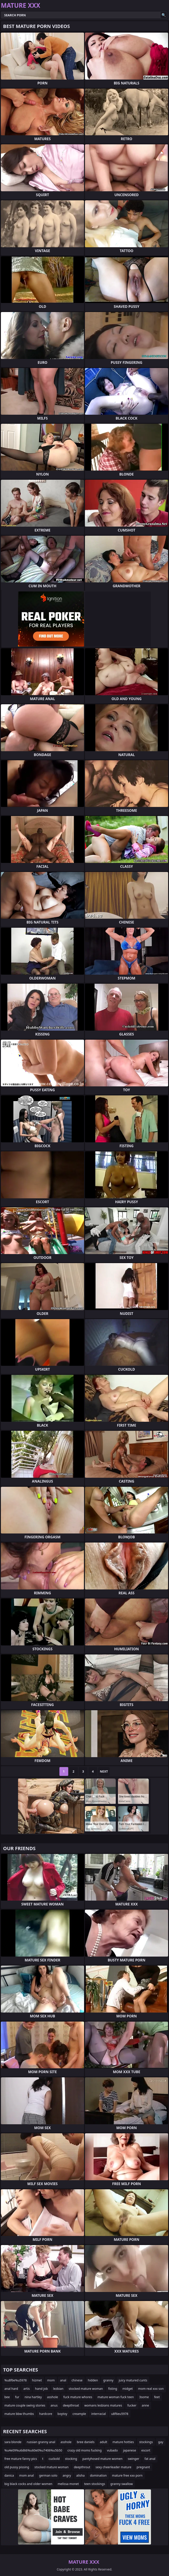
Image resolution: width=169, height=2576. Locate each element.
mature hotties (123, 2442)
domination (98, 2475)
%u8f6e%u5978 (15, 2380)
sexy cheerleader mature (113, 2467)
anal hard (11, 2388)
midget (127, 2388)
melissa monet (68, 2484)
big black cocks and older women (28, 2484)
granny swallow (121, 2484)
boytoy (62, 2414)
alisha (80, 2475)
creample (79, 2414)
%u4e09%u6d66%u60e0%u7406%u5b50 (33, 2450)
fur (17, 2397)
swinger (133, 2459)
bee (7, 2397)
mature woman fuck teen (115, 2397)
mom (51, 2380)
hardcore (45, 2414)
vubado (112, 2450)
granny (108, 2380)
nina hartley (33, 2397)
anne (145, 2405)
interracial (98, 2414)
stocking (71, 2459)
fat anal (150, 2459)
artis (26, 2388)
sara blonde (12, 2442)
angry (66, 2475)
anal (63, 2380)
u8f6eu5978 (119, 2414)
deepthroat (71, 2405)
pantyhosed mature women (102, 2459)
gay (160, 2442)
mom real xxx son (150, 2388)
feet (157, 2397)
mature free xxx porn (127, 2475)
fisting (112, 2388)
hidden (93, 2380)
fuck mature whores (77, 2397)
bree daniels (86, 2442)
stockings (146, 2442)
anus (54, 2405)
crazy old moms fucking (85, 2450)
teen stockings (94, 2484)
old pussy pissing (16, 2467)
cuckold (54, 2459)
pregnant (143, 2467)
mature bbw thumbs (19, 2414)
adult (103, 2442)
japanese (129, 2450)
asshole (52, 2397)
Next (104, 1771)
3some (144, 2397)
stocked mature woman (86, 2388)
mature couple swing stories (24, 2405)
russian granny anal (41, 2442)
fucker (131, 2405)
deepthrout (82, 2467)
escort (145, 2450)
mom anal (26, 2475)
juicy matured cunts (133, 2380)
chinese (77, 2380)
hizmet (37, 2380)
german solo (48, 2475)
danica (9, 2475)
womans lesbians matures (103, 2405)
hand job (41, 2388)
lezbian (58, 2388)
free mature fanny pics (20, 2459)
